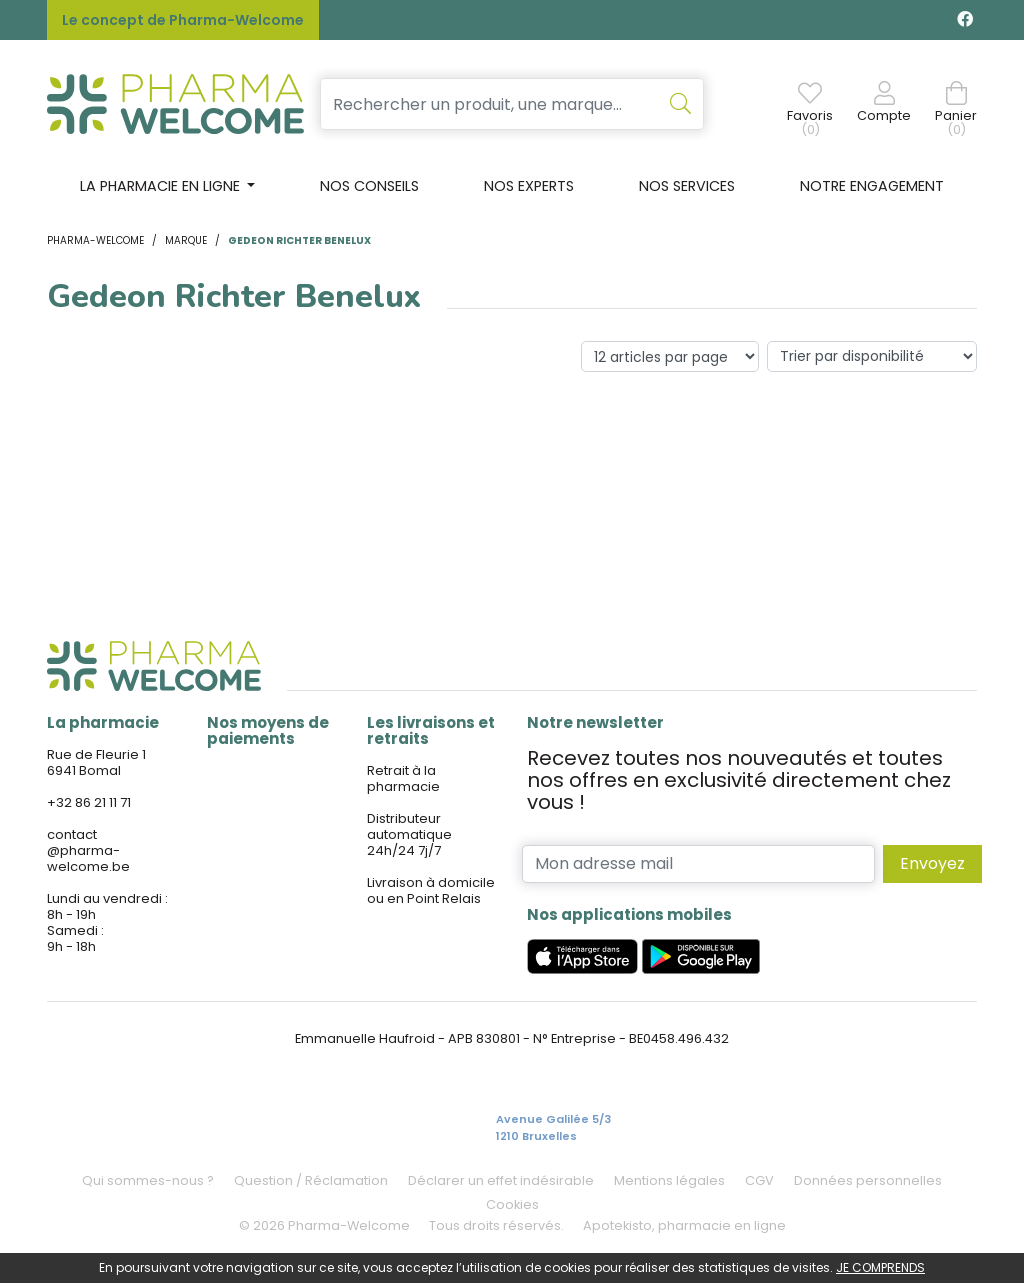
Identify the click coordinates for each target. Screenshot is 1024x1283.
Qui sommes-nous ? (148, 1180)
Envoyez (932, 863)
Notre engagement (872, 186)
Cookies (512, 1204)
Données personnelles (868, 1180)
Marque (186, 240)
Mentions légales (669, 1180)
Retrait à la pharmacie (403, 778)
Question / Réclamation (311, 1180)
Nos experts (529, 186)
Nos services (687, 186)
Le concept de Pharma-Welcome (183, 20)
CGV (759, 1180)
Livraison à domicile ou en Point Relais (431, 890)
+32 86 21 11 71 (89, 802)
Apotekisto (684, 1225)
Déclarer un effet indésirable (501, 1180)
